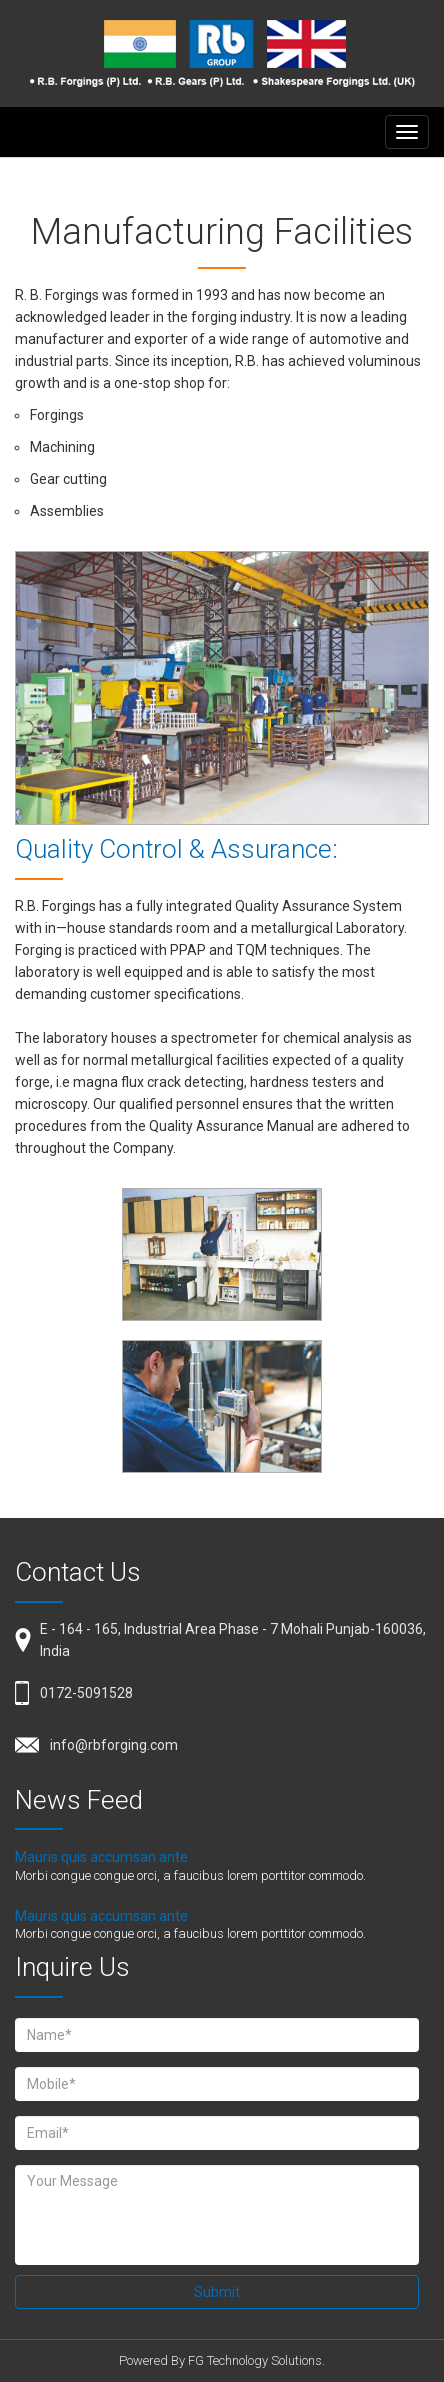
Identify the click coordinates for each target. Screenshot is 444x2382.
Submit (217, 2292)
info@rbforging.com (114, 1745)
